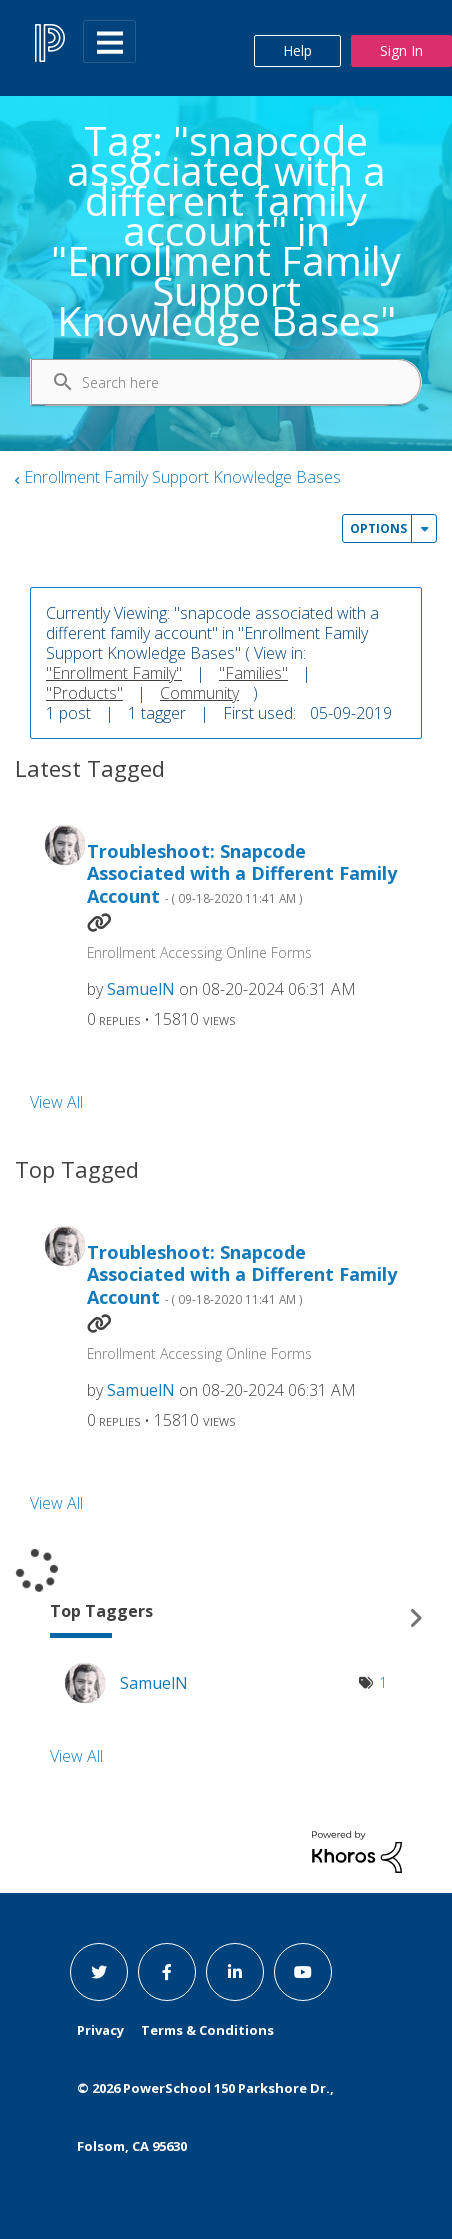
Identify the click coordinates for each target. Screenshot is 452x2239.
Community (199, 693)
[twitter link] (99, 1972)
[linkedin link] (235, 1972)
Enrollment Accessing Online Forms (199, 952)
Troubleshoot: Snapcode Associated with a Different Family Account (242, 874)
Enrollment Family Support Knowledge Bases (182, 477)
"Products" (84, 693)
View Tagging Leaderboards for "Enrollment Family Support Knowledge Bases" (226, 1617)
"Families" (253, 673)
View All (56, 1101)
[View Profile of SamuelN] (141, 989)
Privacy (100, 2030)
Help (297, 50)
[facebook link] (167, 1972)
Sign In (401, 50)
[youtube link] (303, 1972)
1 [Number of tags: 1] (383, 1682)
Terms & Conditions (207, 2030)
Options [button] (378, 528)
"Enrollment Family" (114, 673)
